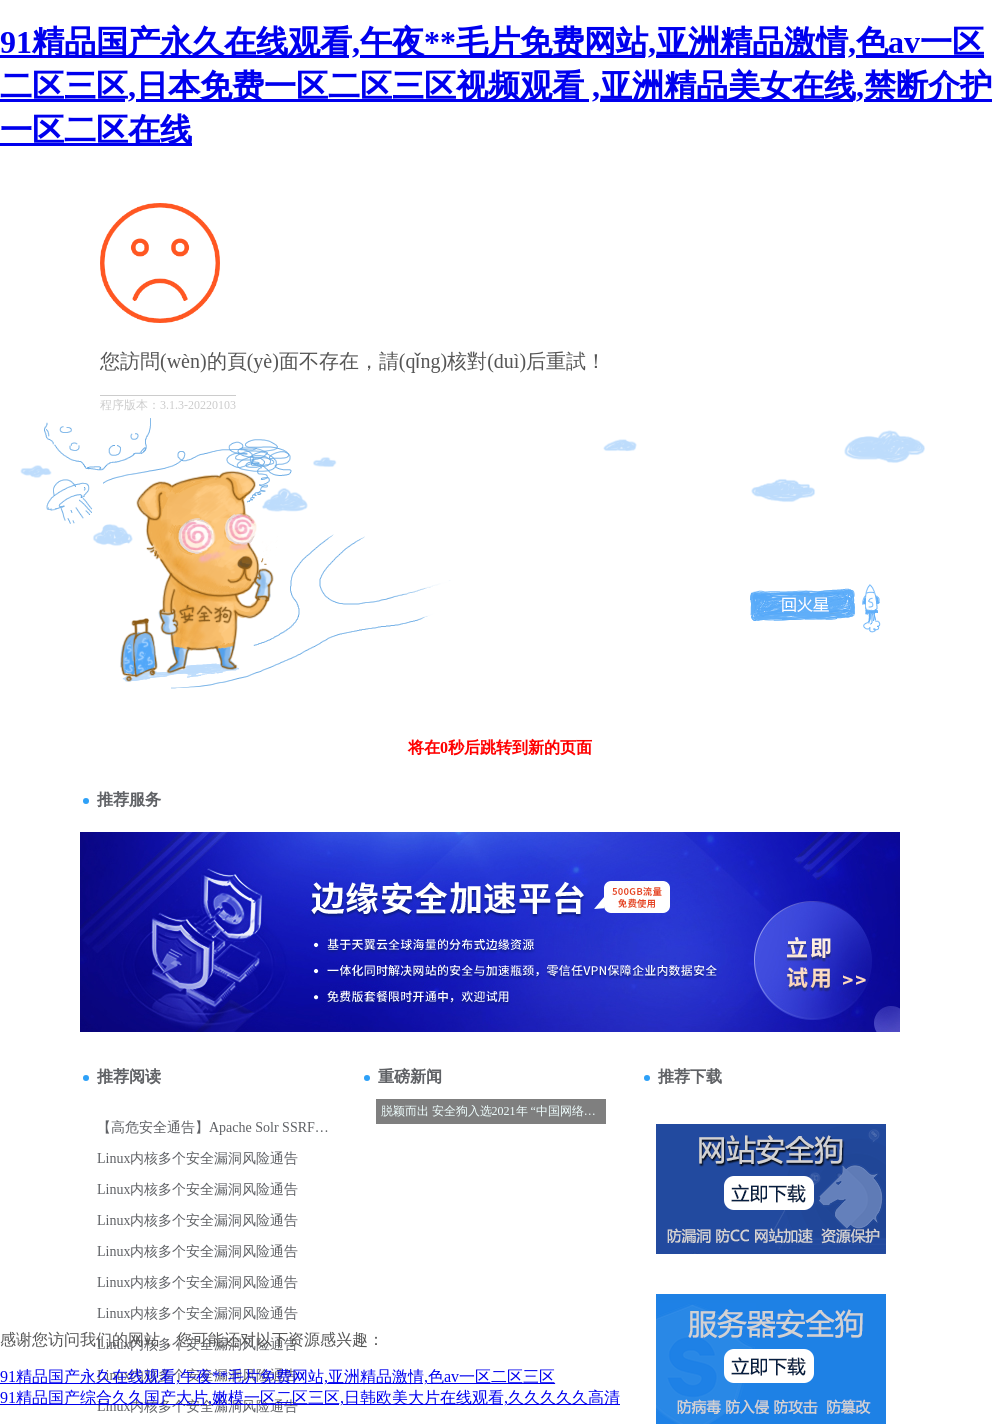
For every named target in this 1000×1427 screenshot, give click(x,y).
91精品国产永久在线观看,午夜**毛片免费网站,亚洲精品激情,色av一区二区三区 (277, 1376)
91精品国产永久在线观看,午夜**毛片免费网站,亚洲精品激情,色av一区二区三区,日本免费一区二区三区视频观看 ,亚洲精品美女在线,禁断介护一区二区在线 (496, 86)
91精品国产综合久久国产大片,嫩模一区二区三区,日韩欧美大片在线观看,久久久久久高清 (310, 1397)
